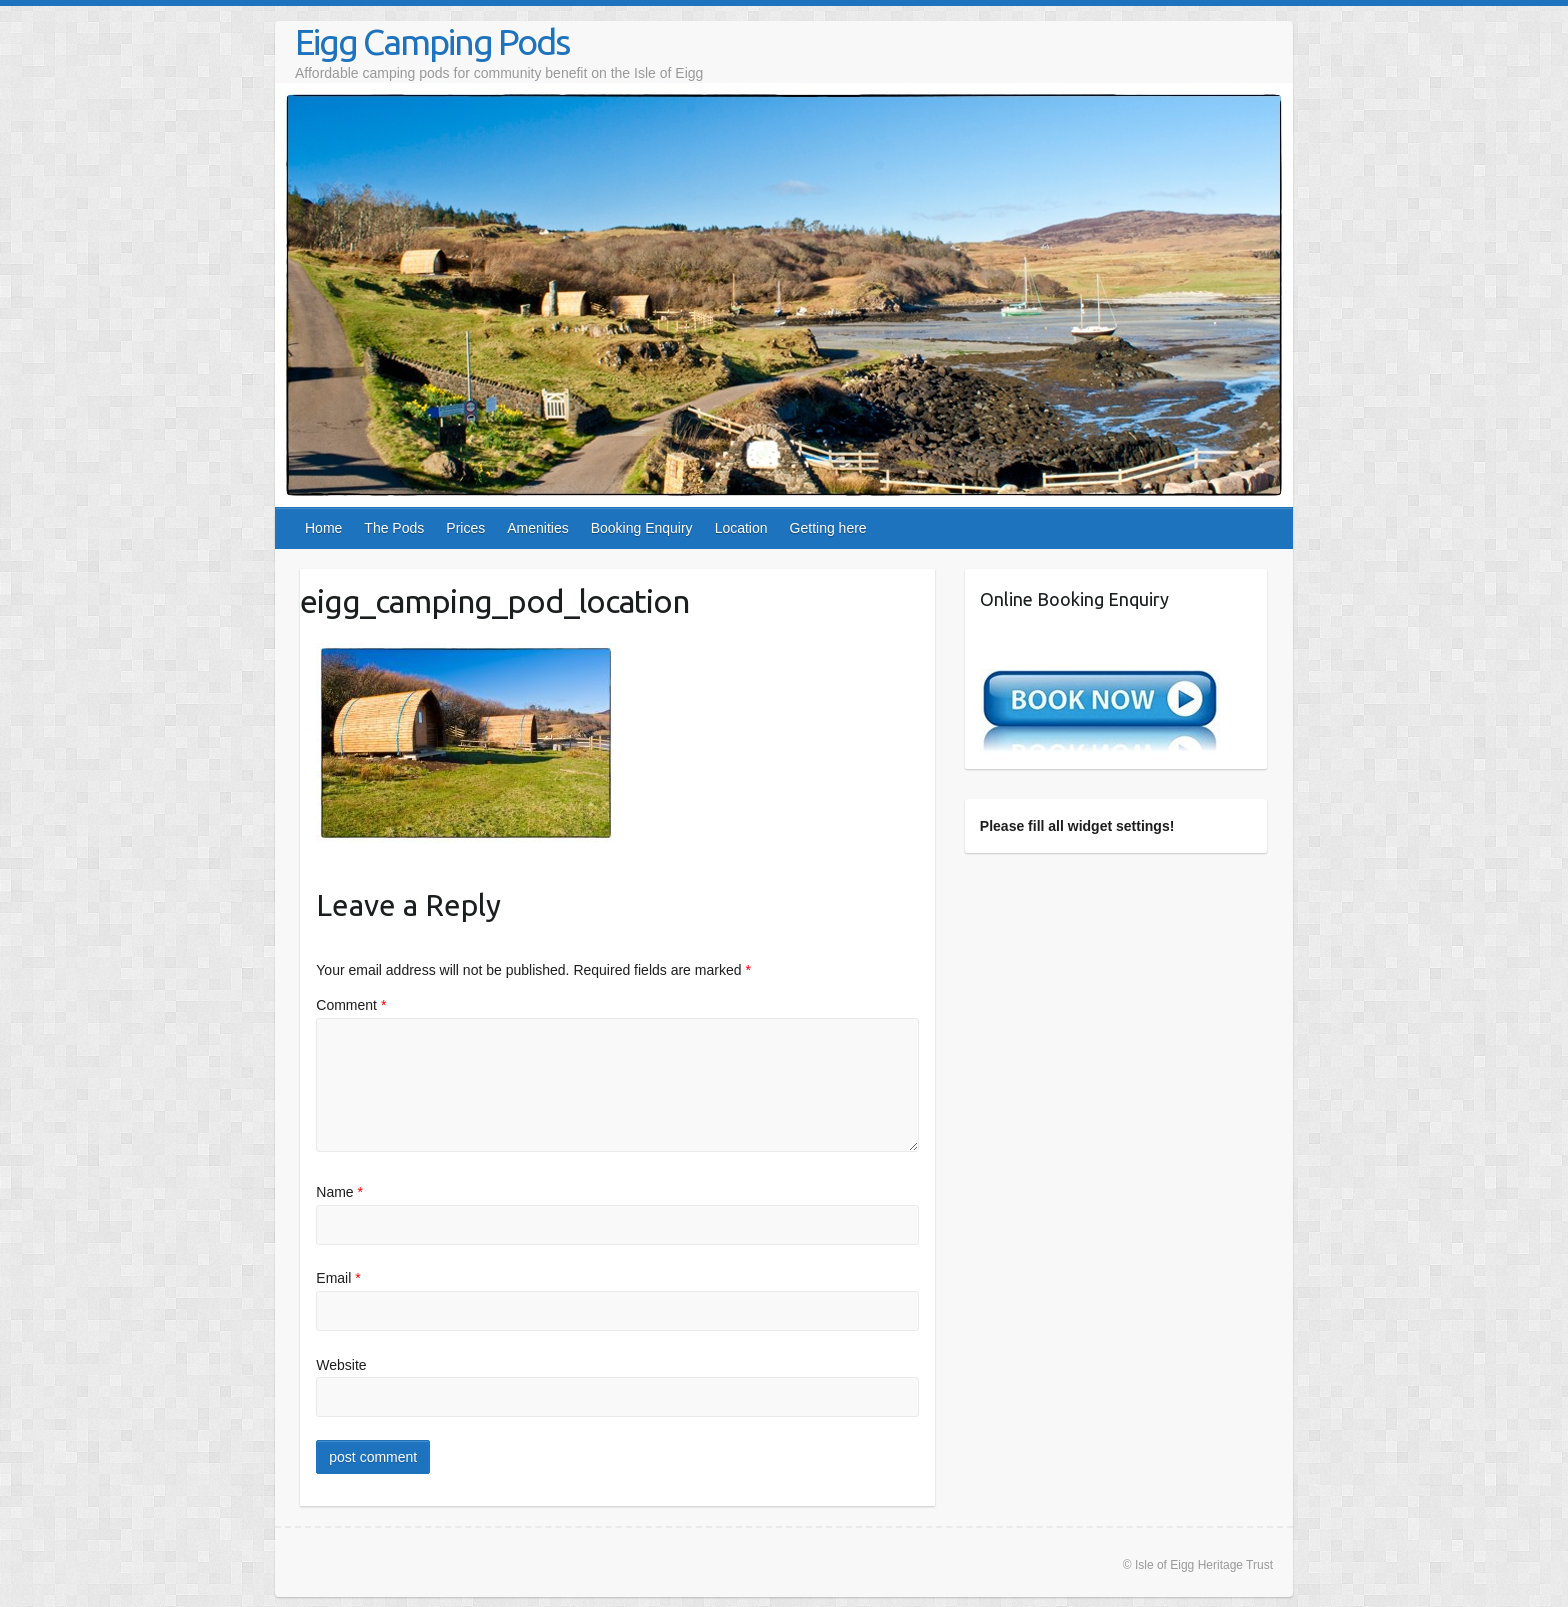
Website (341, 1365)
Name (339, 1192)
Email (338, 1278)
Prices (465, 528)
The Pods (394, 528)
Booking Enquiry (642, 528)
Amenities (537, 528)
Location (741, 528)
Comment (351, 1005)
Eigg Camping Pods (432, 41)
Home (323, 528)
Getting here (828, 528)
